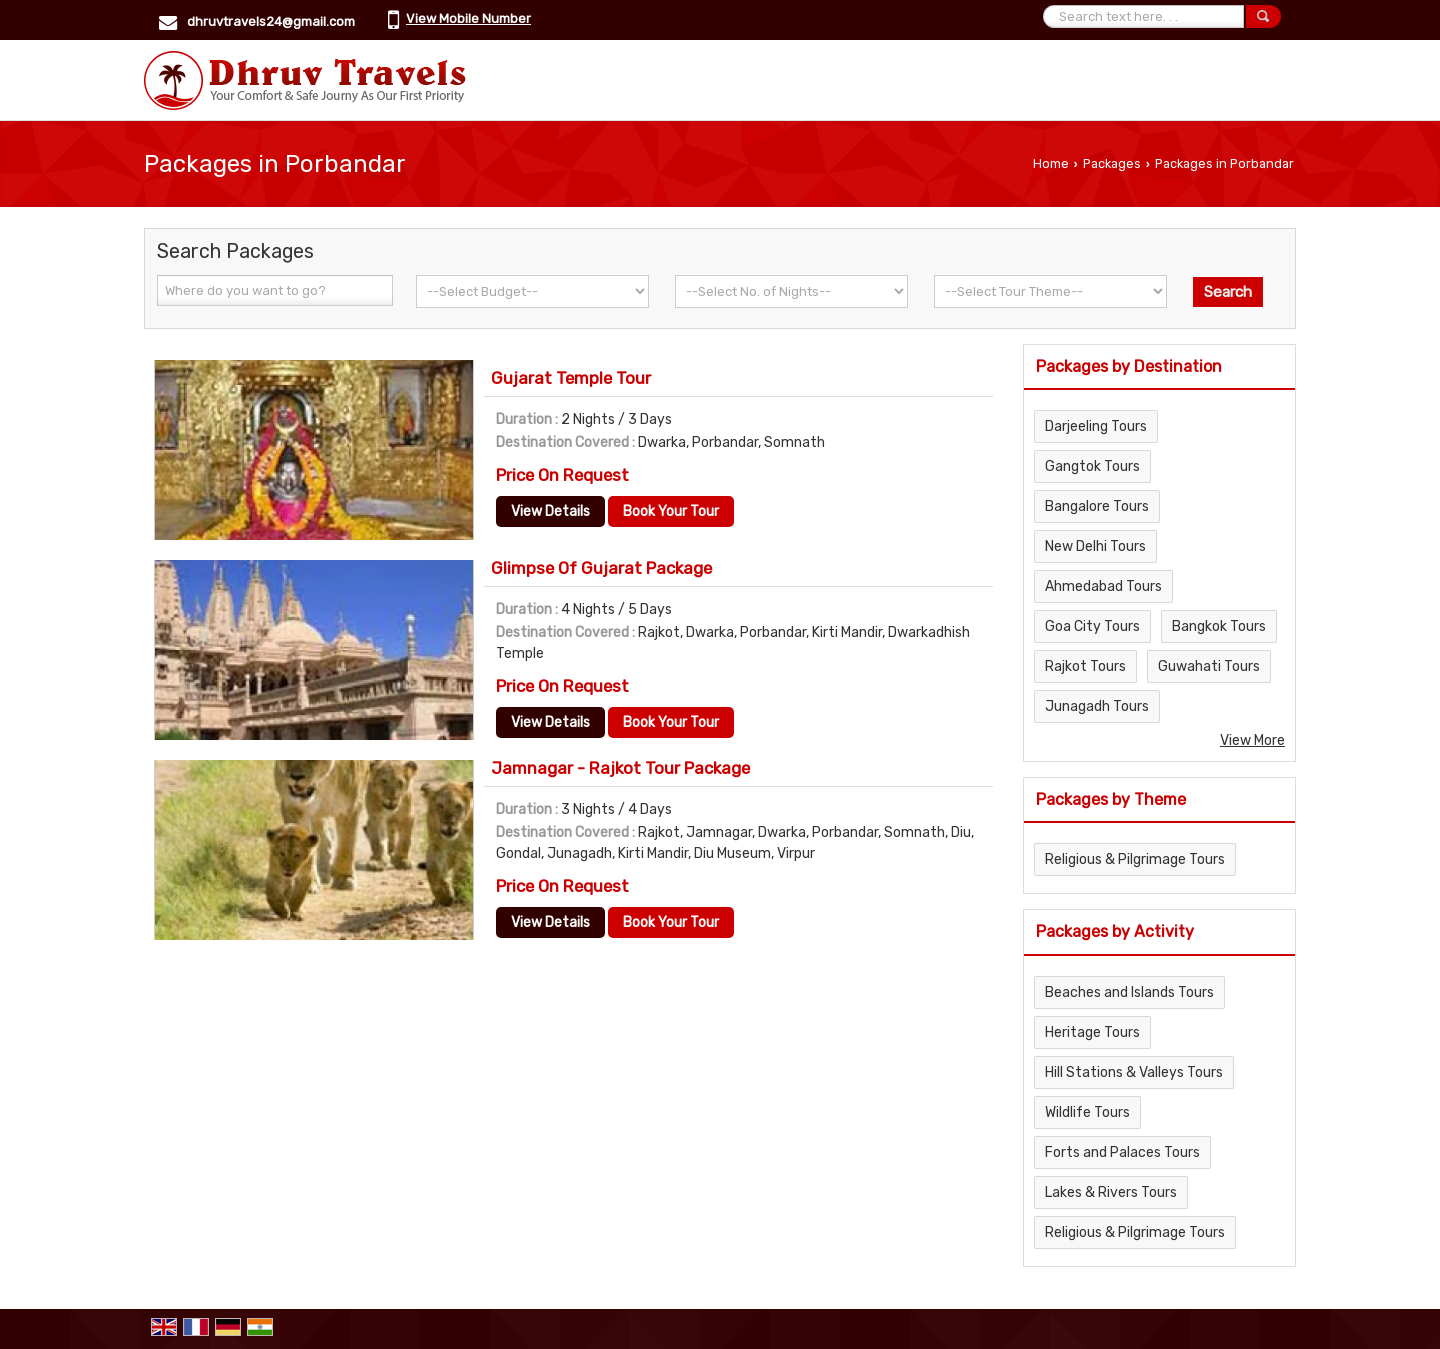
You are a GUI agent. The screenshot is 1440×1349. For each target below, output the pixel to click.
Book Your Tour (671, 511)
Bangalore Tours (1097, 506)
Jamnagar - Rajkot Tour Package (620, 768)
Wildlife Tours (1087, 1112)
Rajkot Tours (1085, 666)
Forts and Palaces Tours (1122, 1152)
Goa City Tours (1092, 626)
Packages (1112, 163)
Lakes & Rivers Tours (1111, 1192)
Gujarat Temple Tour (571, 378)
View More (1252, 740)
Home (1051, 163)
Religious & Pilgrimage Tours (1135, 859)
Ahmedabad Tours (1103, 586)
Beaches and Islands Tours (1129, 992)
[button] (468, 18)
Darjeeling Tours (1096, 426)
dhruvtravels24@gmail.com (271, 21)
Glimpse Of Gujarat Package (601, 568)
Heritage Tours (1092, 1032)
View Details (550, 511)
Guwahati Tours (1209, 666)
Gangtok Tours (1092, 466)
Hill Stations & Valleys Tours (1134, 1072)
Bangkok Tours (1219, 626)
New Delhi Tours (1095, 546)
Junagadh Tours (1097, 706)
